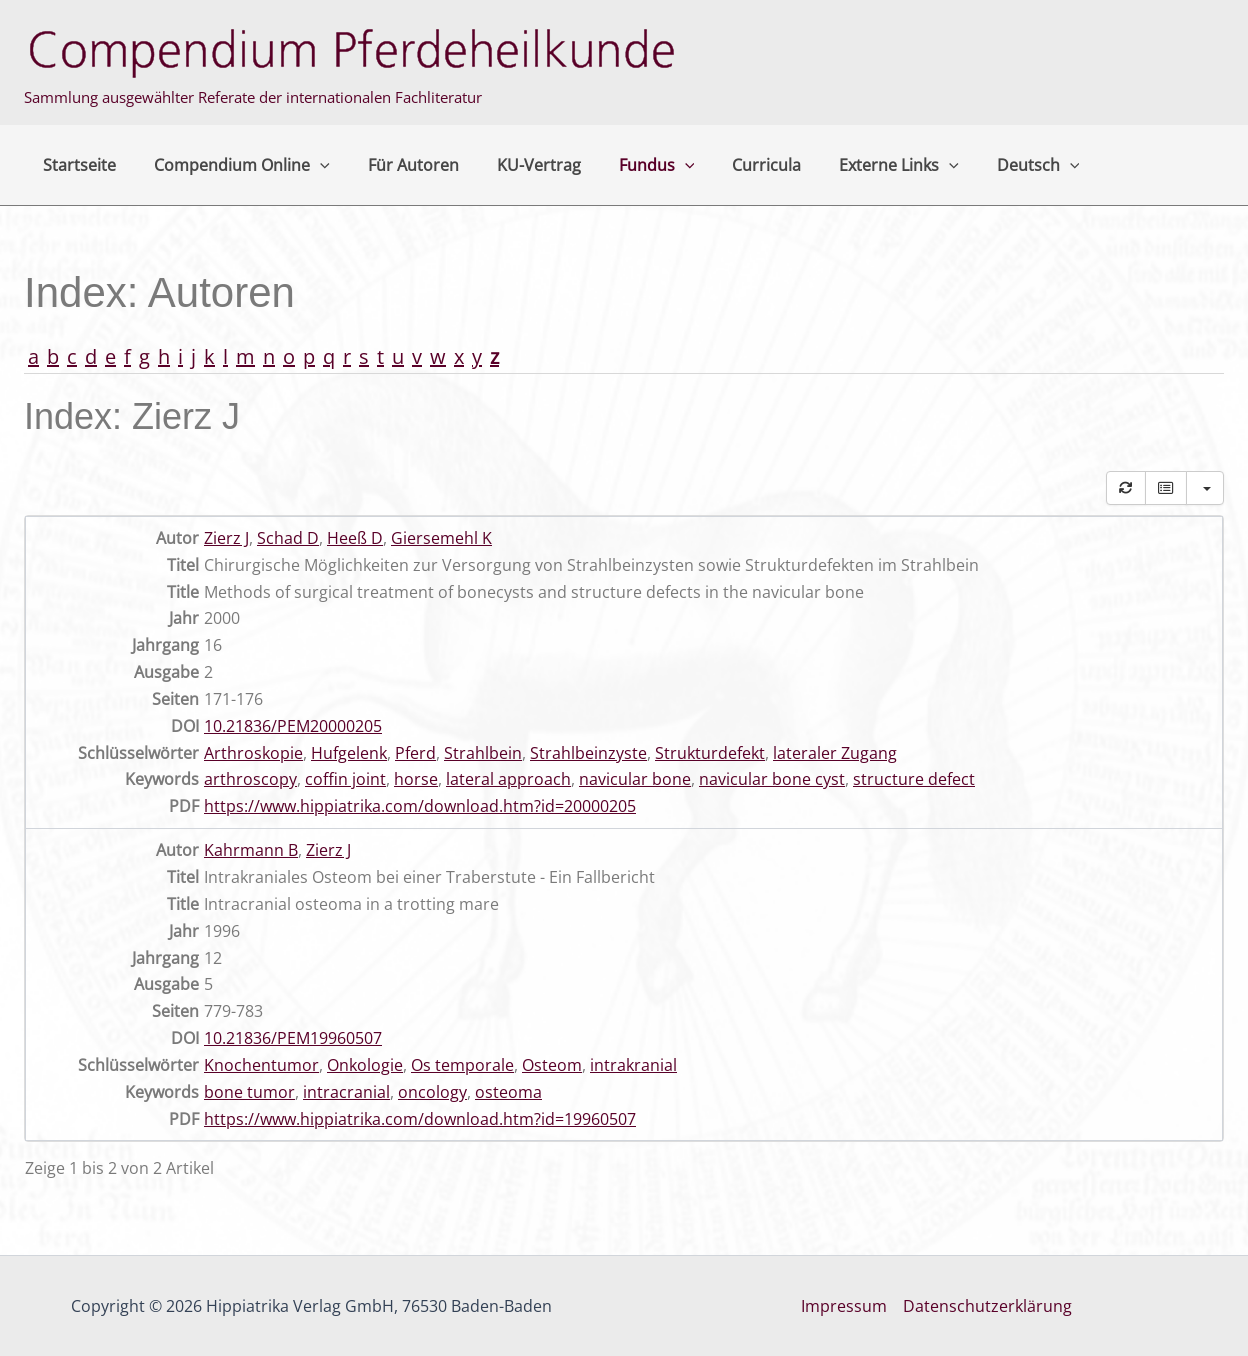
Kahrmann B (251, 850)
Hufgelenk (349, 753)
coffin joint (345, 779)
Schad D (288, 538)
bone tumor (249, 1092)
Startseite (76, 165)
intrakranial (633, 1065)
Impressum (844, 1306)
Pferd (415, 753)
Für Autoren (398, 165)
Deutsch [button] (993, 165)
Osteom (552, 1065)
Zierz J (226, 538)
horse (416, 779)
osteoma (508, 1092)
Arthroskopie (253, 753)
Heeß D (355, 538)
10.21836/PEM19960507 (293, 1038)
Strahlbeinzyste (588, 753)
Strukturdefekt (710, 753)
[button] (311, 165)
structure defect (914, 779)
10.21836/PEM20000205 (293, 726)
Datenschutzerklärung (987, 1306)
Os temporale (462, 1065)
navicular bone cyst (772, 779)
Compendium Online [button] (233, 165)
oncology (432, 1092)
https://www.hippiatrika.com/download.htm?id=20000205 (420, 806)
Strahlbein (483, 753)
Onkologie (365, 1065)
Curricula (733, 165)
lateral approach (508, 779)
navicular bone (635, 779)
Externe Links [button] (860, 165)
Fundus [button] (630, 165)
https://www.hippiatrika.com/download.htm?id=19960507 (420, 1119)
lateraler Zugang (835, 753)
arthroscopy (250, 779)
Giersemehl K (441, 538)
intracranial (346, 1092)
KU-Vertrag (518, 165)
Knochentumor (261, 1065)
